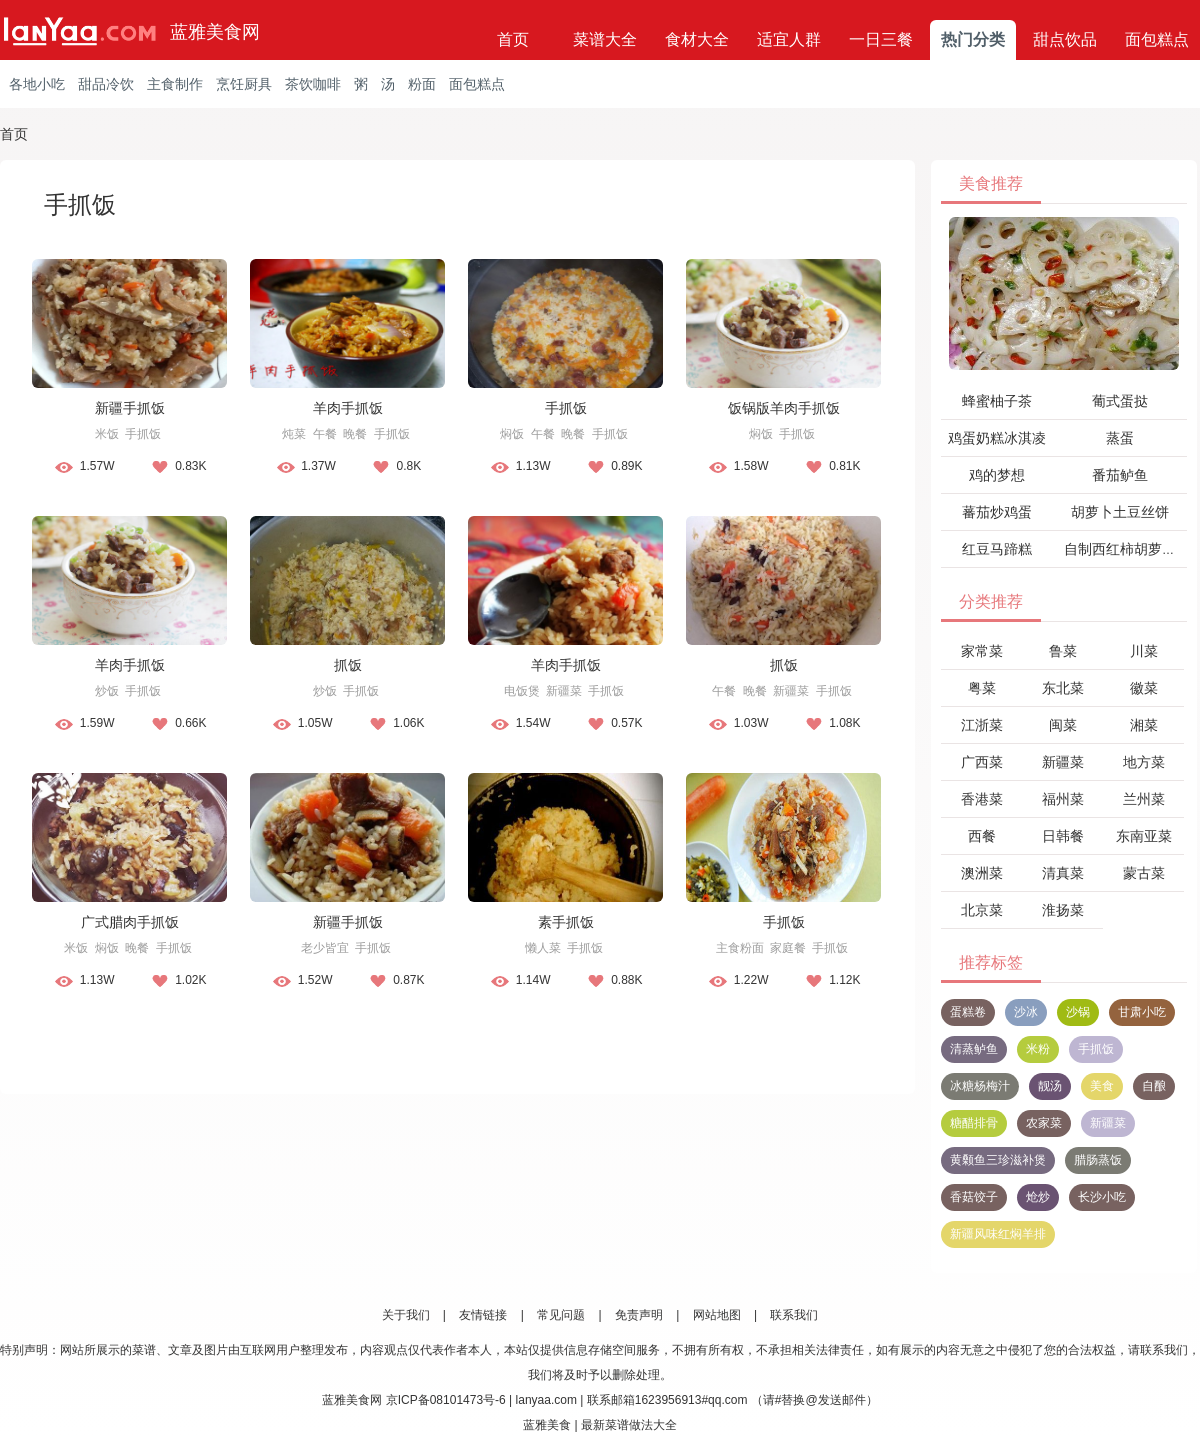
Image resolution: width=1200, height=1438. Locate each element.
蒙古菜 (1144, 873)
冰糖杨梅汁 (980, 1086)
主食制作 (175, 84)
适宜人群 (789, 39)
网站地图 (717, 1315)
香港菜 (982, 799)
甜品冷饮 (106, 84)
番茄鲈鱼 (1120, 475)
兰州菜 (1144, 799)
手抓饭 (143, 434)
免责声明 (639, 1315)
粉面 (422, 84)
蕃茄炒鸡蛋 (997, 512)
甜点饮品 (1065, 39)
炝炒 (1038, 1197)
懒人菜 (543, 948)
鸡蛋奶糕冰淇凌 (997, 438)
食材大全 (697, 39)
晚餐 (355, 434)
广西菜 (982, 762)
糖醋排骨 (974, 1123)
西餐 (982, 836)
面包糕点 (1157, 39)
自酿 (1154, 1086)
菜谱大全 (605, 39)
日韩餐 (1063, 836)
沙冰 (1026, 1012)
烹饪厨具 (244, 84)
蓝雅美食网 (215, 32)
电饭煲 (522, 691)
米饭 (107, 434)
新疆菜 (564, 691)
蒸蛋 (1120, 438)
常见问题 (561, 1315)
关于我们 (406, 1315)
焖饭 (512, 434)
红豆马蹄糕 (997, 549)
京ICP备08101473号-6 (446, 1400)
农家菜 (1044, 1123)
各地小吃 (37, 84)
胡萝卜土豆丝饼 (1120, 512)
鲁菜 (1063, 651)
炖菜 (294, 434)
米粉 (1038, 1049)
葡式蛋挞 (1120, 401)
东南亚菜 (1144, 836)
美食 (1102, 1086)
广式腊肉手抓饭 (130, 922)
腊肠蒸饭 (1098, 1160)
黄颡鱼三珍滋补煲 (998, 1160)
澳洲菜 (982, 873)
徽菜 (1144, 688)
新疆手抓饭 (130, 408)
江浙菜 (982, 725)
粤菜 (982, 688)
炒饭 (107, 691)
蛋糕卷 (968, 1012)
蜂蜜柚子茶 (997, 401)
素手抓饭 (566, 922)
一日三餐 (881, 39)
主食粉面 (740, 948)
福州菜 (1063, 799)
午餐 (325, 434)
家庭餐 (788, 948)
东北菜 (1063, 688)
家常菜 (982, 651)
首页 (513, 39)
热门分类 (973, 39)
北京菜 (982, 910)
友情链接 (483, 1315)
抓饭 (348, 665)
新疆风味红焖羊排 (998, 1234)
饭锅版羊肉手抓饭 (784, 408)
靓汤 (1050, 1086)
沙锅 (1078, 1012)
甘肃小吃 (1142, 1012)
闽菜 (1063, 725)
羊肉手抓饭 (348, 408)
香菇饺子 (974, 1197)
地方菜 (1144, 762)
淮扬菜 (1063, 910)
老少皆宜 (325, 948)
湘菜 (1144, 725)
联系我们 (794, 1315)
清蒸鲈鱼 (974, 1049)
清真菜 (1063, 873)
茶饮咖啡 (313, 84)
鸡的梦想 (997, 475)
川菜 (1144, 651)
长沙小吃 (1102, 1197)
